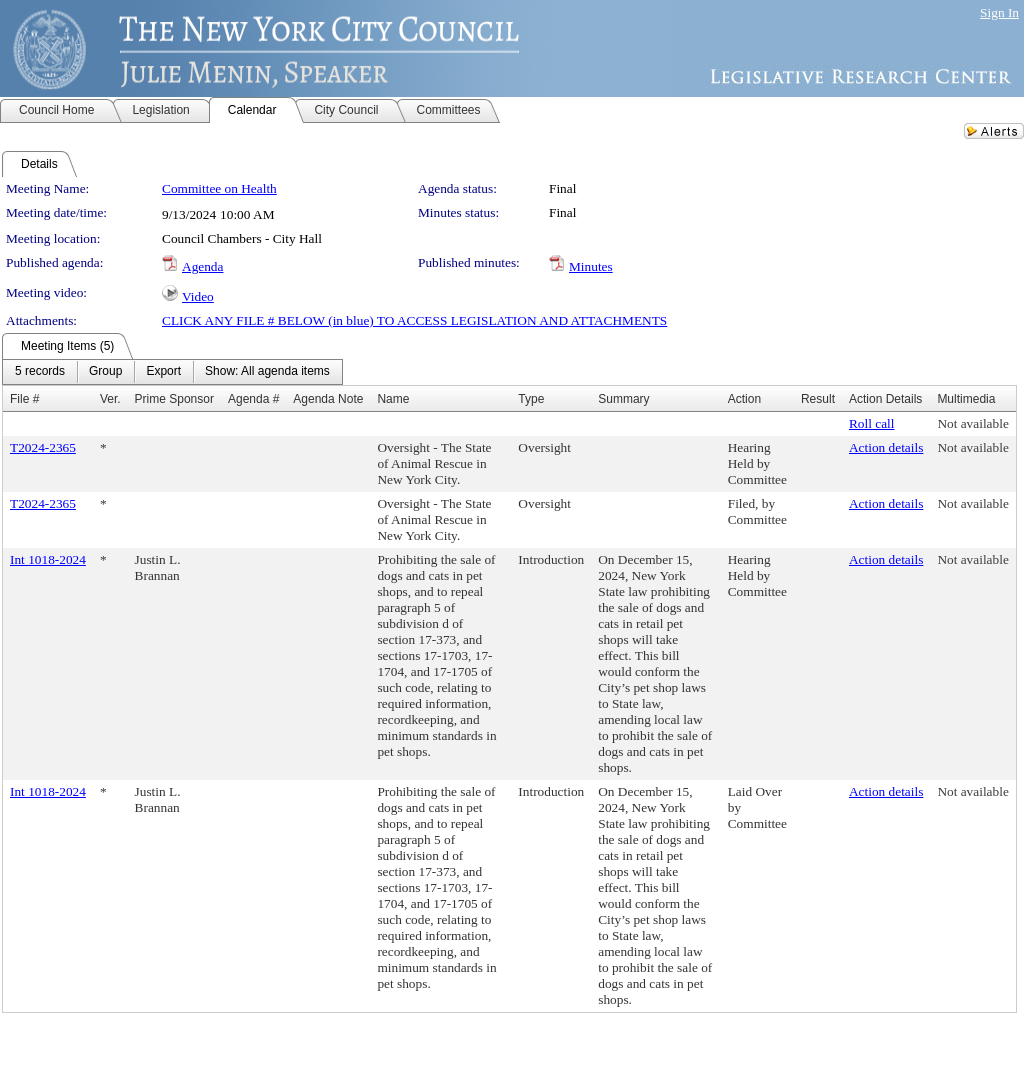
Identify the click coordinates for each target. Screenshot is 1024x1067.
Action (744, 399)
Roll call (872, 423)
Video (198, 296)
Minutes (591, 266)
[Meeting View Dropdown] (267, 372)
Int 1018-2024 (48, 559)
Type (531, 399)
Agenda (202, 266)
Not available (972, 423)
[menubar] (172, 372)
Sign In (999, 12)
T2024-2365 (43, 447)
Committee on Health (219, 188)
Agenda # (253, 399)
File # (24, 399)
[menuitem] (40, 372)
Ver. (110, 399)
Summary (623, 399)
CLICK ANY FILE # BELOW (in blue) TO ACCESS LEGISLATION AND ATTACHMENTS (414, 320)
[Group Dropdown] (105, 372)
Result (818, 399)
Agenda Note (328, 399)
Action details (886, 447)
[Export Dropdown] (163, 372)
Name (393, 399)
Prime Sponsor (174, 399)
